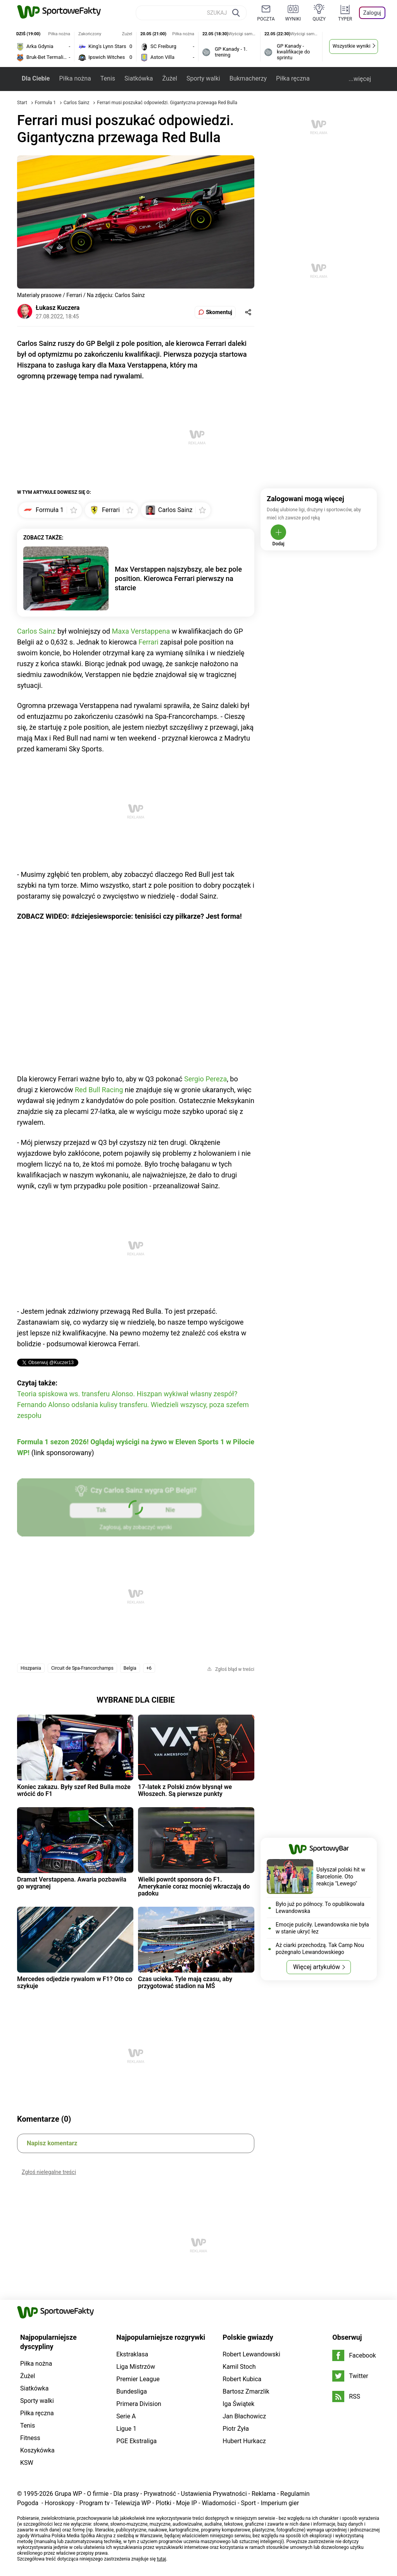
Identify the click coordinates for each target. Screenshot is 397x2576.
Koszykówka (37, 2450)
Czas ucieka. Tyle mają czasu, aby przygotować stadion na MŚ (185, 1982)
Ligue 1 (126, 2428)
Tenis (107, 78)
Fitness (30, 2438)
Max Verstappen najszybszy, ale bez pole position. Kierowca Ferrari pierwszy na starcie (178, 578)
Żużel (169, 78)
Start (22, 102)
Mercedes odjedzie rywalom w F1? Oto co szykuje (74, 1982)
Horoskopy (59, 2503)
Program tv (94, 2503)
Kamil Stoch (239, 2366)
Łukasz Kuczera (57, 307)
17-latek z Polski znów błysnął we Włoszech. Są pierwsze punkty (185, 1790)
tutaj (161, 2559)
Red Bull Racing (99, 1090)
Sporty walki (203, 78)
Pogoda (27, 2503)
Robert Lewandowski (251, 2354)
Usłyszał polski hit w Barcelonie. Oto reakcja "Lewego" (340, 1876)
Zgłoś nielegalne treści (49, 2172)
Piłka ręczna (293, 78)
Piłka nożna (75, 78)
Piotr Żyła (236, 2428)
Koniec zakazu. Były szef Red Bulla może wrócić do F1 (74, 1790)
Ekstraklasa (132, 2354)
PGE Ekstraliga (136, 2441)
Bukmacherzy (248, 78)
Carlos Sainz (77, 102)
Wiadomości (219, 2503)
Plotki (163, 2503)
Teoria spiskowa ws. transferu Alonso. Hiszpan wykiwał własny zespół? (127, 1394)
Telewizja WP (132, 2503)
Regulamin (295, 2493)
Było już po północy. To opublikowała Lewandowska (320, 1907)
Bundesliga (131, 2391)
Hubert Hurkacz (244, 2441)
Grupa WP (68, 2493)
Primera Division (138, 2404)
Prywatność (159, 2493)
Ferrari (148, 642)
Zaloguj (372, 13)
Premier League (138, 2379)
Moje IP (186, 2503)
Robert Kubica (242, 2379)
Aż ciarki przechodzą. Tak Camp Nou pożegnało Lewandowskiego (320, 1948)
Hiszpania (31, 1668)
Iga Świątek (238, 2404)
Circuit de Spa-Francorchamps (82, 1668)
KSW (26, 2462)
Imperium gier (280, 2503)
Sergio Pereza (205, 1079)
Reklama (264, 2493)
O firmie (98, 2493)
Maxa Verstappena (141, 631)
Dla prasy (126, 2493)
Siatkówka (138, 78)
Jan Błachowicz (244, 2416)
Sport (248, 2503)
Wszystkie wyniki (352, 46)
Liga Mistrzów (135, 2366)
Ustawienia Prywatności (214, 2493)
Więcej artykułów (316, 1967)
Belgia (130, 1668)
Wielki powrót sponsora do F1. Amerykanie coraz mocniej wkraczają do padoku (194, 1886)
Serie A (126, 2416)
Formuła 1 (46, 102)
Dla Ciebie (36, 78)
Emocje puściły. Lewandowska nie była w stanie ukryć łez (322, 1928)
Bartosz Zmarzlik (246, 2391)
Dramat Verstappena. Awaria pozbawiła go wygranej (71, 1883)
